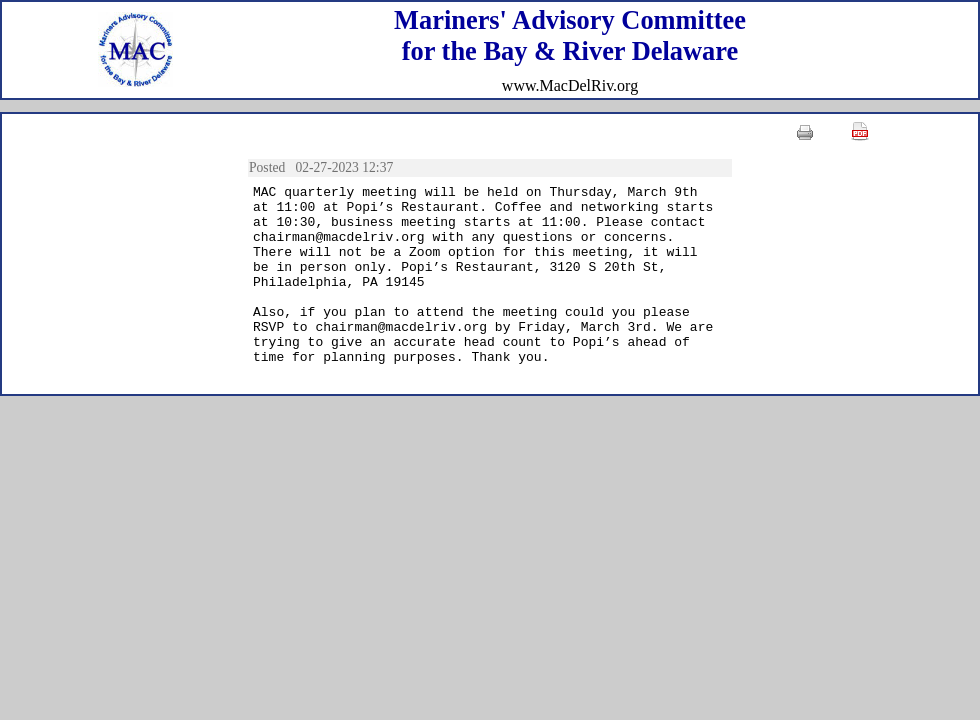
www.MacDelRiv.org (570, 85)
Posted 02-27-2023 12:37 (324, 167)
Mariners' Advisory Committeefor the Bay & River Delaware (570, 35)
